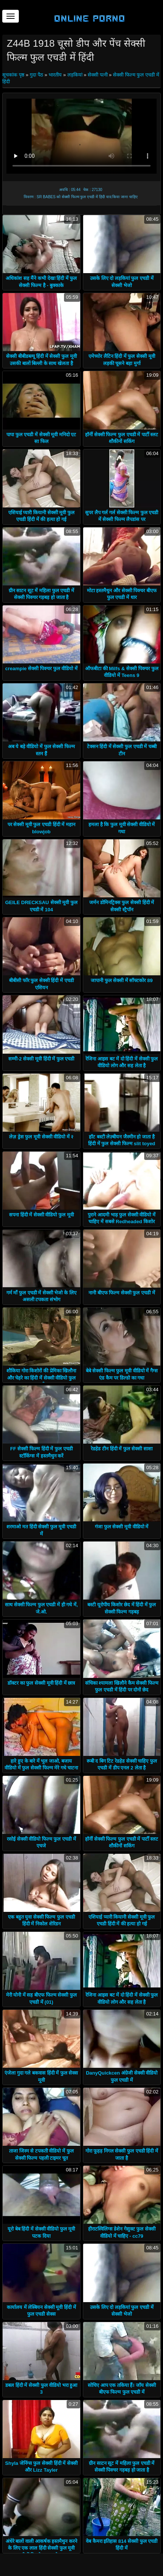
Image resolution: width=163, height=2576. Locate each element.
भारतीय (55, 75)
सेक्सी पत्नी (98, 75)
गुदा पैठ (36, 75)
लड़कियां (74, 75)
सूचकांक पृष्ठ (14, 75)
